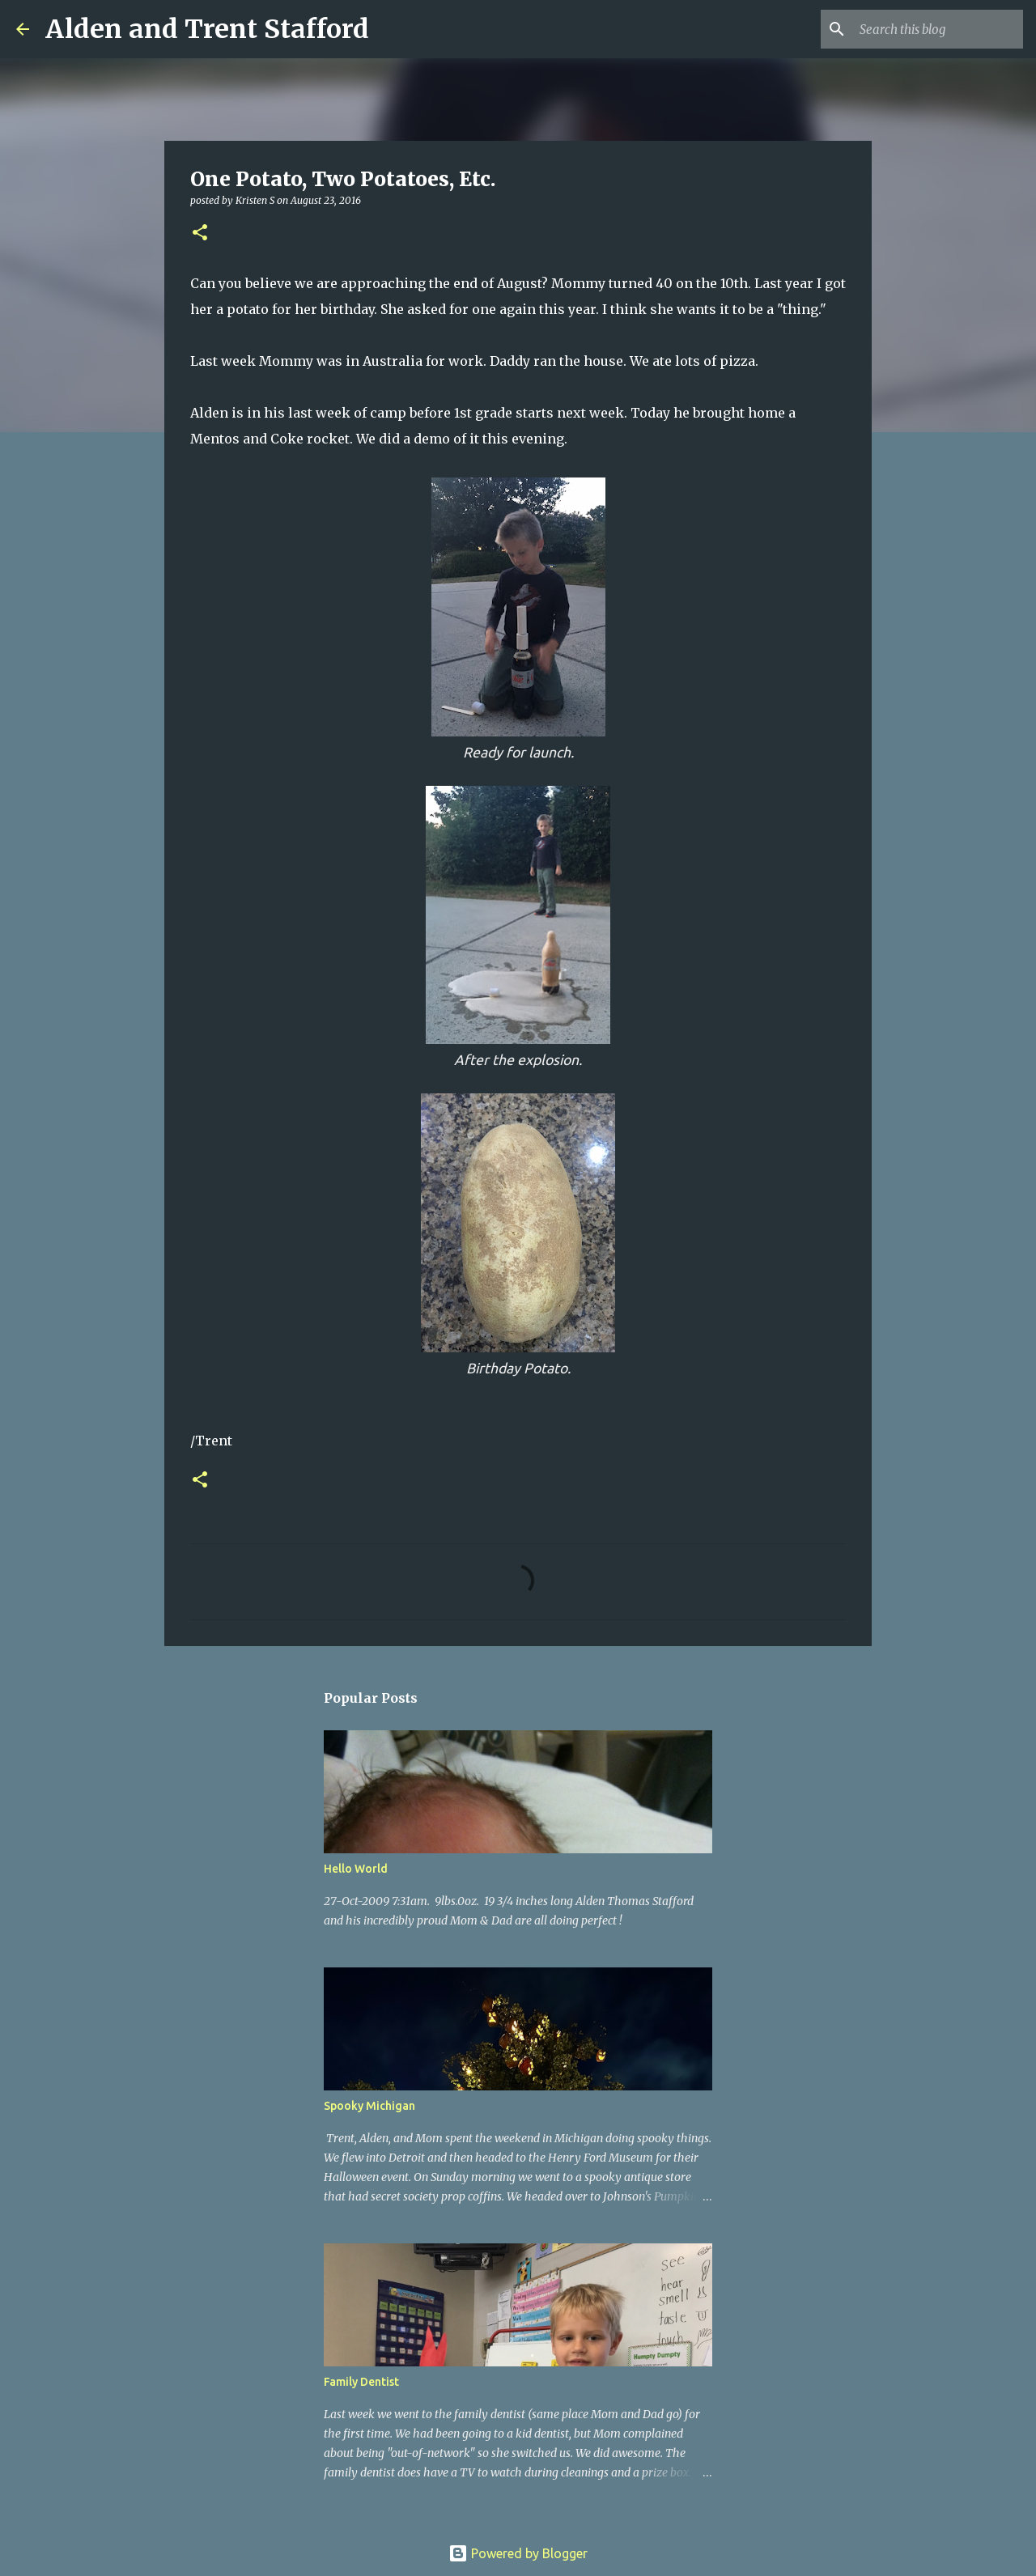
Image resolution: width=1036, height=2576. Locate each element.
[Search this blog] (938, 29)
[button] (200, 233)
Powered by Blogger (518, 2553)
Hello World (356, 1868)
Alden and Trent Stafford (207, 29)
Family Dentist (361, 2381)
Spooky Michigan (369, 2105)
